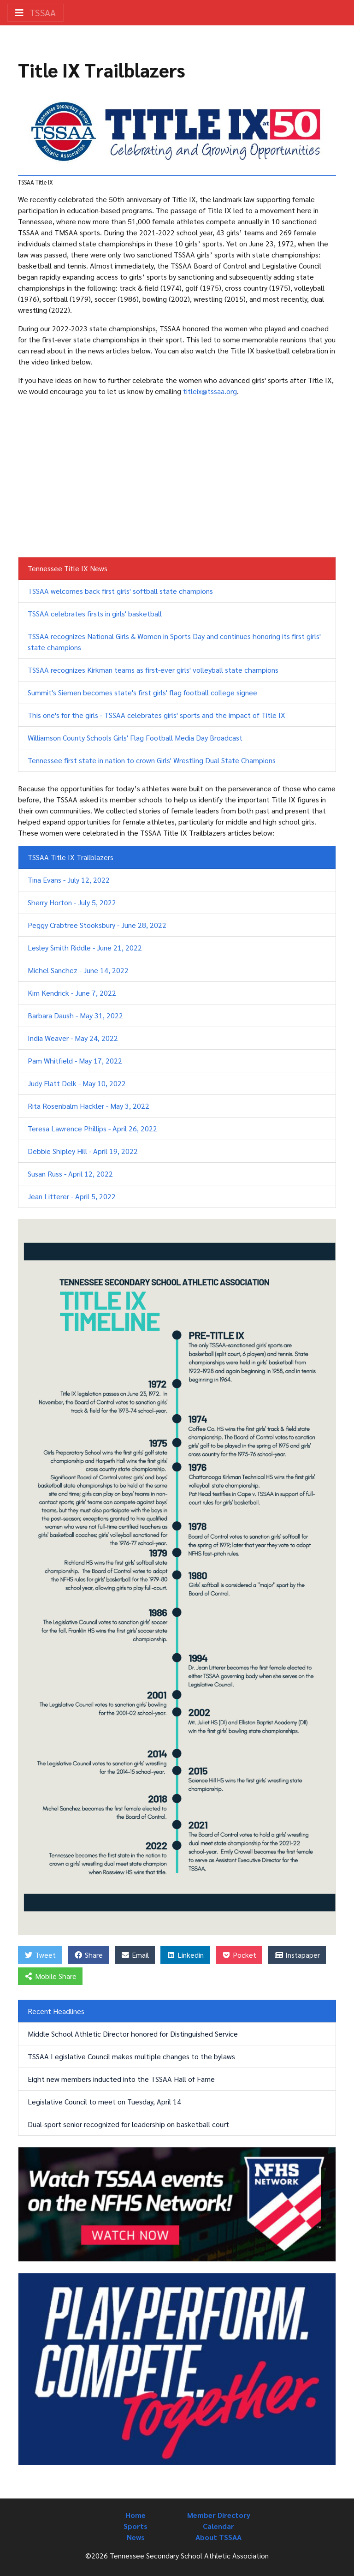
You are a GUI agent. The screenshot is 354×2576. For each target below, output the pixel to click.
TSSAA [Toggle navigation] (35, 12)
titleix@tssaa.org (210, 391)
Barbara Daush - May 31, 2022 (75, 1015)
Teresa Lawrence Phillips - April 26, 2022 (92, 1128)
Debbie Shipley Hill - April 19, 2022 (83, 1151)
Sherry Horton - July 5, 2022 (72, 902)
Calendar (218, 2526)
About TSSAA (218, 2537)
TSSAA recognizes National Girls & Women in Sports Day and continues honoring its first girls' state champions (174, 641)
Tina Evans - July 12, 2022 (69, 880)
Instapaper (297, 1955)
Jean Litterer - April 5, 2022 (72, 1196)
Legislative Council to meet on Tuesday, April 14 (104, 2101)
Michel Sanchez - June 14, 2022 (78, 970)
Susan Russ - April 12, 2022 (70, 1173)
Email (135, 1955)
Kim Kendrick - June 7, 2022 (72, 993)
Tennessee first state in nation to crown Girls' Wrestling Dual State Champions (152, 760)
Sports (136, 2526)
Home (135, 2515)
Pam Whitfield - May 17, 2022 (75, 1060)
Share (88, 1955)
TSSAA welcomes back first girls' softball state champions (120, 591)
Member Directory (218, 2515)
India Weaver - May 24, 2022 (73, 1038)
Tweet (40, 1955)
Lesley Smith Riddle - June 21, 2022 (85, 947)
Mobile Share (50, 1976)
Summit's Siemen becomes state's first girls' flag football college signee (142, 692)
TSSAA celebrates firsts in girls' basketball (95, 613)
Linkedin (185, 1955)
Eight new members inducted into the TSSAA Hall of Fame (121, 2079)
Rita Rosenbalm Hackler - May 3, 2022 (88, 1106)
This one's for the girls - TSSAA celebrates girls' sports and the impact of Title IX (156, 715)
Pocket (239, 1955)
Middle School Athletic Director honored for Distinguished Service (133, 2033)
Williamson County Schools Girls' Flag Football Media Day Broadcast (135, 737)
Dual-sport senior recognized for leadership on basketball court (128, 2124)
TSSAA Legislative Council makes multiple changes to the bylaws (131, 2056)
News (136, 2537)
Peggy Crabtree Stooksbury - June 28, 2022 (97, 925)
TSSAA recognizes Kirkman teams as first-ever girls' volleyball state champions (153, 670)
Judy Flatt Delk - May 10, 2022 (77, 1083)
